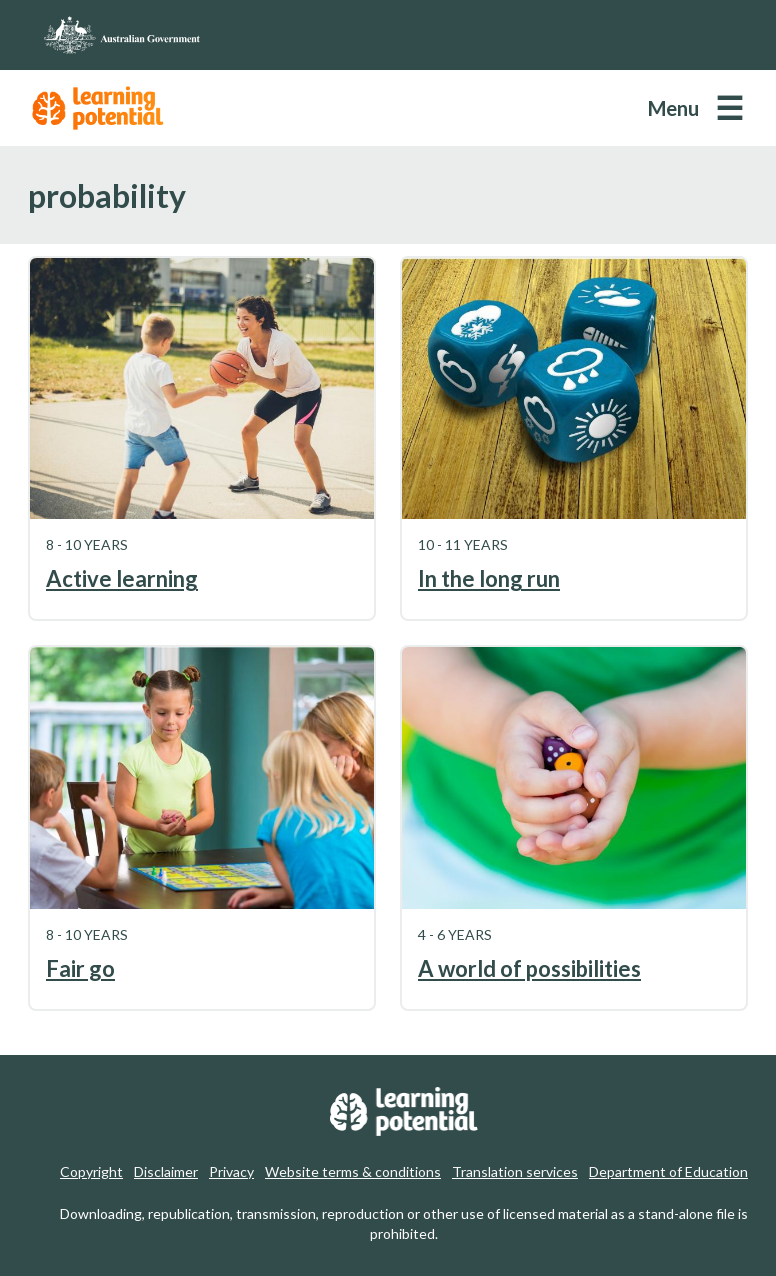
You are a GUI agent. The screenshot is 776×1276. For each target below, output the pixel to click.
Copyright (91, 1171)
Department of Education (668, 1171)
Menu (673, 108)
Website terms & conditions (353, 1171)
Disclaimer (166, 1171)
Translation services (515, 1171)
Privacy (231, 1171)
